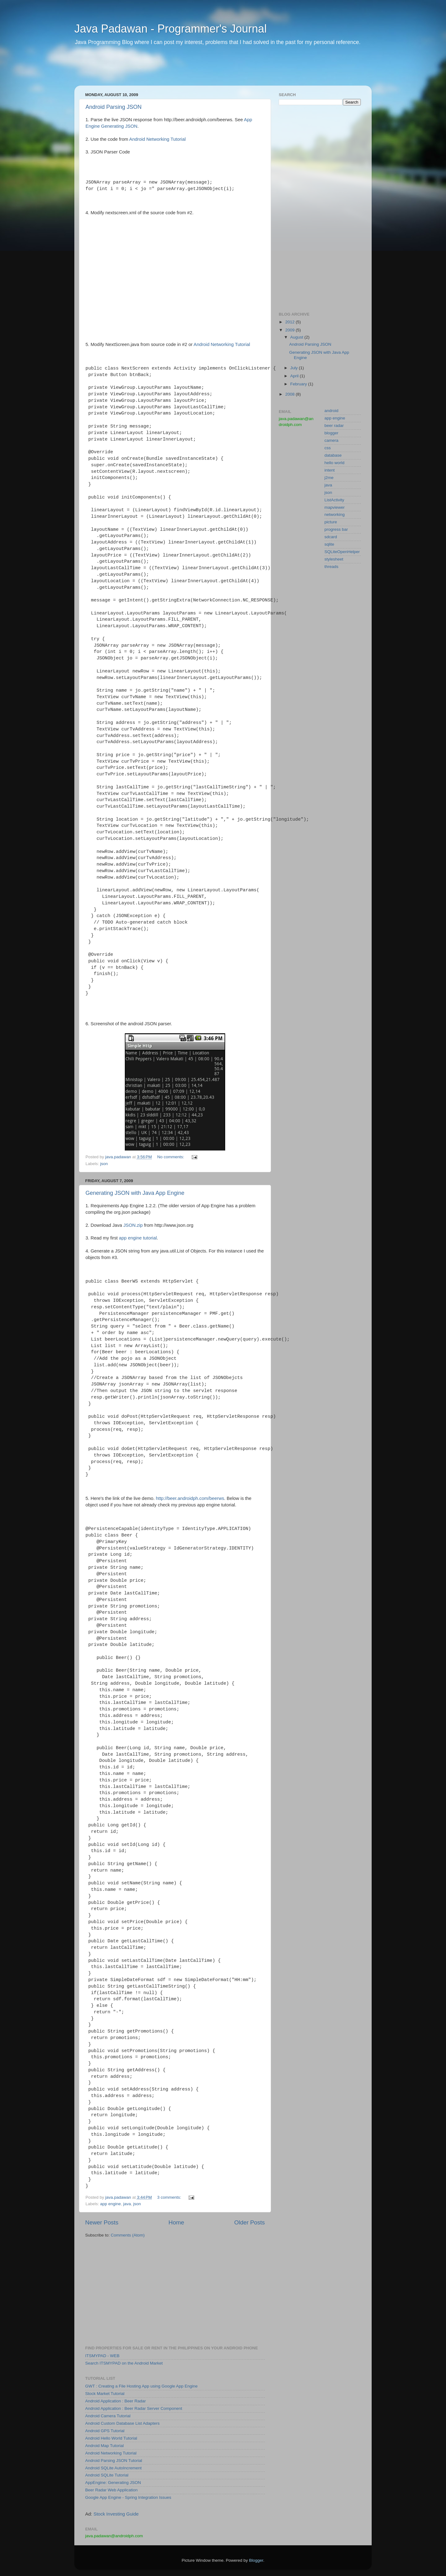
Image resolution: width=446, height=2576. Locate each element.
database (333, 455)
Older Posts (249, 2222)
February (299, 384)
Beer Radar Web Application (111, 2490)
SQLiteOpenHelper (342, 551)
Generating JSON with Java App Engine (134, 1193)
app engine (110, 2203)
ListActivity (334, 500)
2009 (290, 330)
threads (332, 566)
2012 (290, 322)
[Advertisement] (193, 70)
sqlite (329, 544)
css (328, 448)
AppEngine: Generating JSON (113, 2482)
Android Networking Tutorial (157, 139)
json (104, 1163)
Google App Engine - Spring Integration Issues (128, 2497)
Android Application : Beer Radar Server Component (133, 2408)
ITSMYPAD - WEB (102, 2355)
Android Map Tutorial (104, 2445)
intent (330, 470)
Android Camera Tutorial (107, 2416)
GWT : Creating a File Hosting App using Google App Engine (141, 2386)
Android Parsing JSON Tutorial (113, 2460)
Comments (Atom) (128, 2235)
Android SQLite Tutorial (107, 2475)
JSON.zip (133, 1225)
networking (335, 514)
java (127, 2203)
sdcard (331, 536)
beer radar (334, 425)
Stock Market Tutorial (105, 2393)
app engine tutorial (138, 1237)
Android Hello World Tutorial (111, 2438)
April (295, 376)
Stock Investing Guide (116, 2513)
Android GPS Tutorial (105, 2430)
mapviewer (335, 507)
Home (176, 2222)
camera (332, 440)
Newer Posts (101, 2222)
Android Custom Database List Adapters (122, 2423)
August (297, 337)
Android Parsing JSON (113, 107)
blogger (332, 433)
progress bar (336, 529)
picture (331, 522)
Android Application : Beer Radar (115, 2401)
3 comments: (169, 2197)
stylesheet (334, 559)
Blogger (256, 2560)
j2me (329, 477)
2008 (290, 394)
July (294, 368)
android (332, 410)
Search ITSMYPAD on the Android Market (124, 2363)
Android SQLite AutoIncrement (113, 2468)
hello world (335, 462)
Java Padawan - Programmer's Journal (170, 28)
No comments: (171, 1157)
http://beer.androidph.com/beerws (190, 1498)
